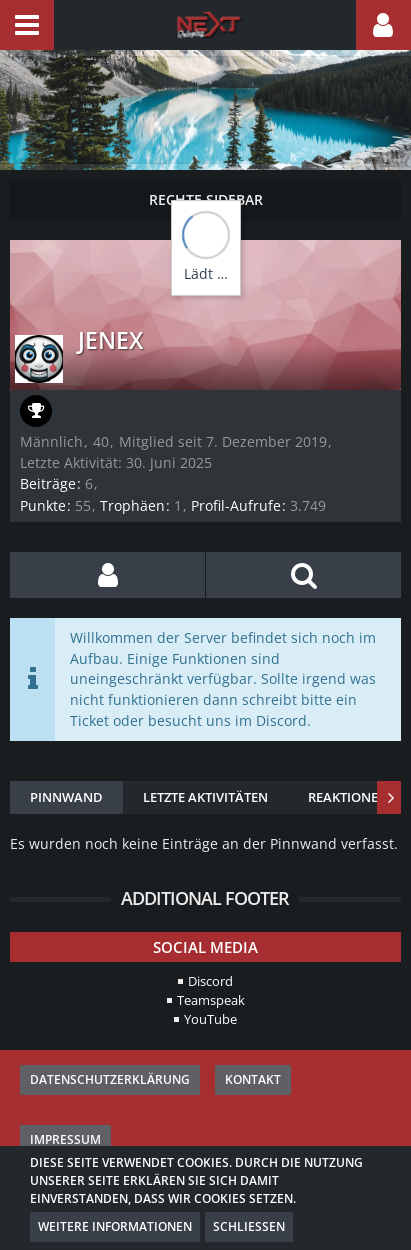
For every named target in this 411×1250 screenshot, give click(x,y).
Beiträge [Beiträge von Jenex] (48, 483)
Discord (210, 981)
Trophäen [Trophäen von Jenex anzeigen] (132, 505)
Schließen (249, 1226)
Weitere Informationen (115, 1226)
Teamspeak (211, 1000)
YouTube (210, 1019)
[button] (27, 25)
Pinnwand (66, 797)
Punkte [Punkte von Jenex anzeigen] (43, 505)
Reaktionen (348, 797)
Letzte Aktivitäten (205, 797)
